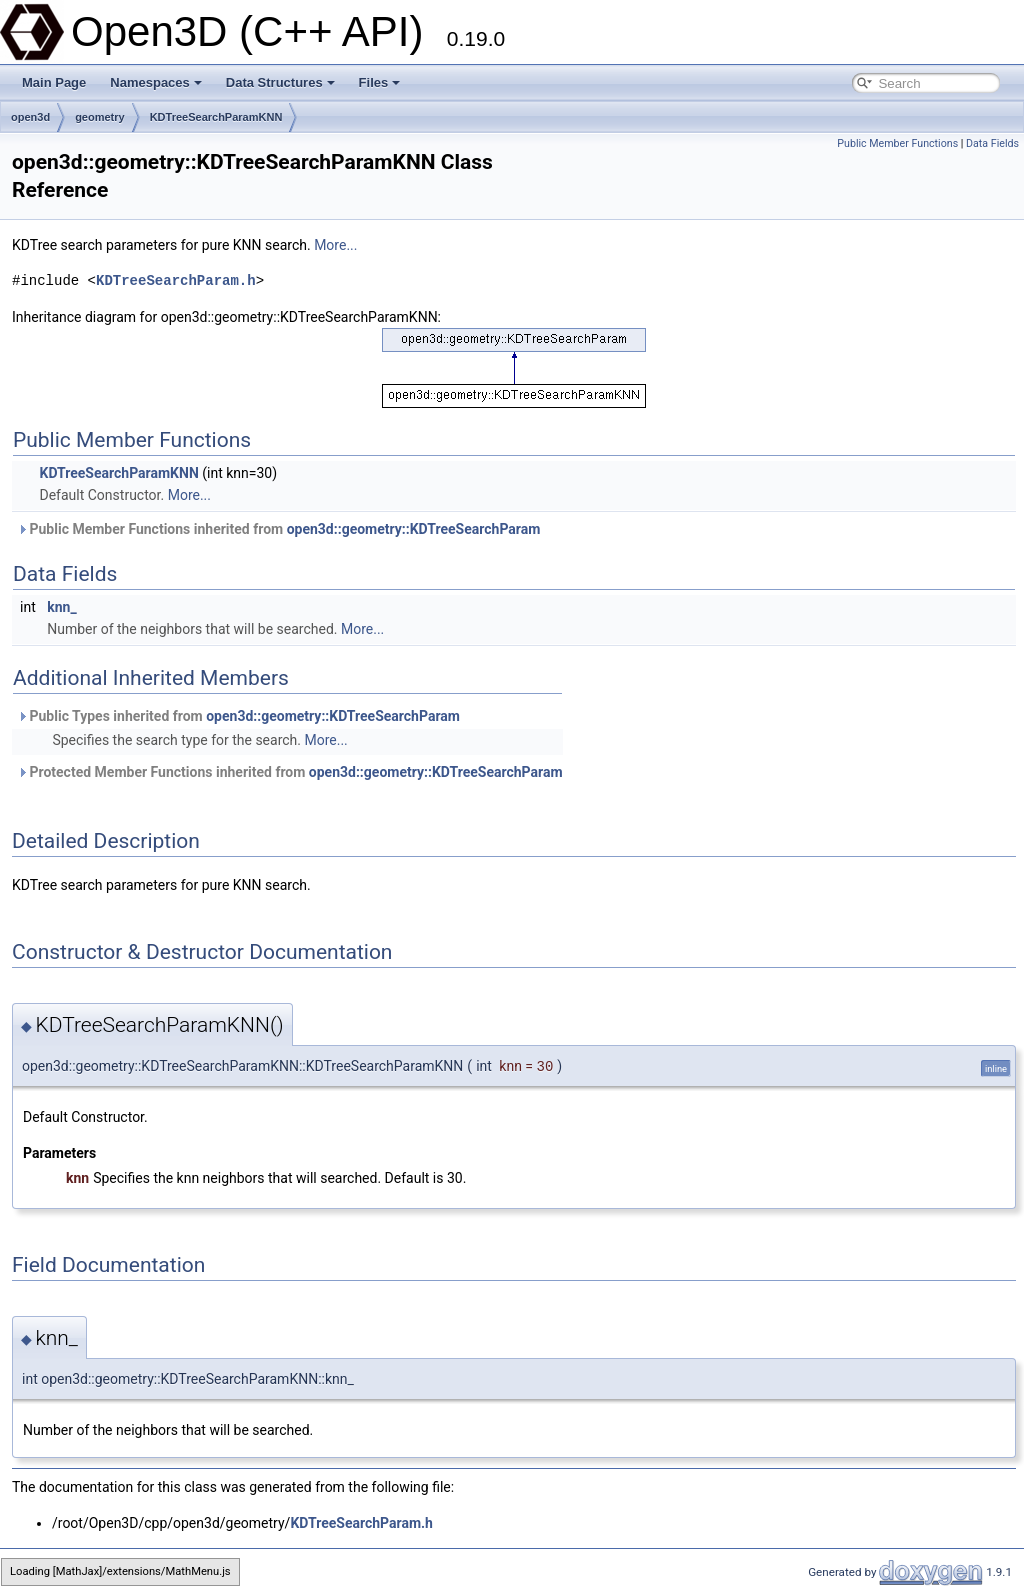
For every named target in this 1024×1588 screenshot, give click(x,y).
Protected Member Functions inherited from (290, 772)
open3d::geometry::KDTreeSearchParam (414, 529)
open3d (30, 117)
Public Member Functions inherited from (278, 529)
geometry (100, 117)
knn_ (61, 607)
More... (335, 245)
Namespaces (156, 82)
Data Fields (992, 143)
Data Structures (280, 82)
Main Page (54, 82)
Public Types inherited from (238, 716)
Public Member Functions (897, 143)
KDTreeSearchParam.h (176, 280)
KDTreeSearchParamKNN (216, 117)
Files (380, 82)
